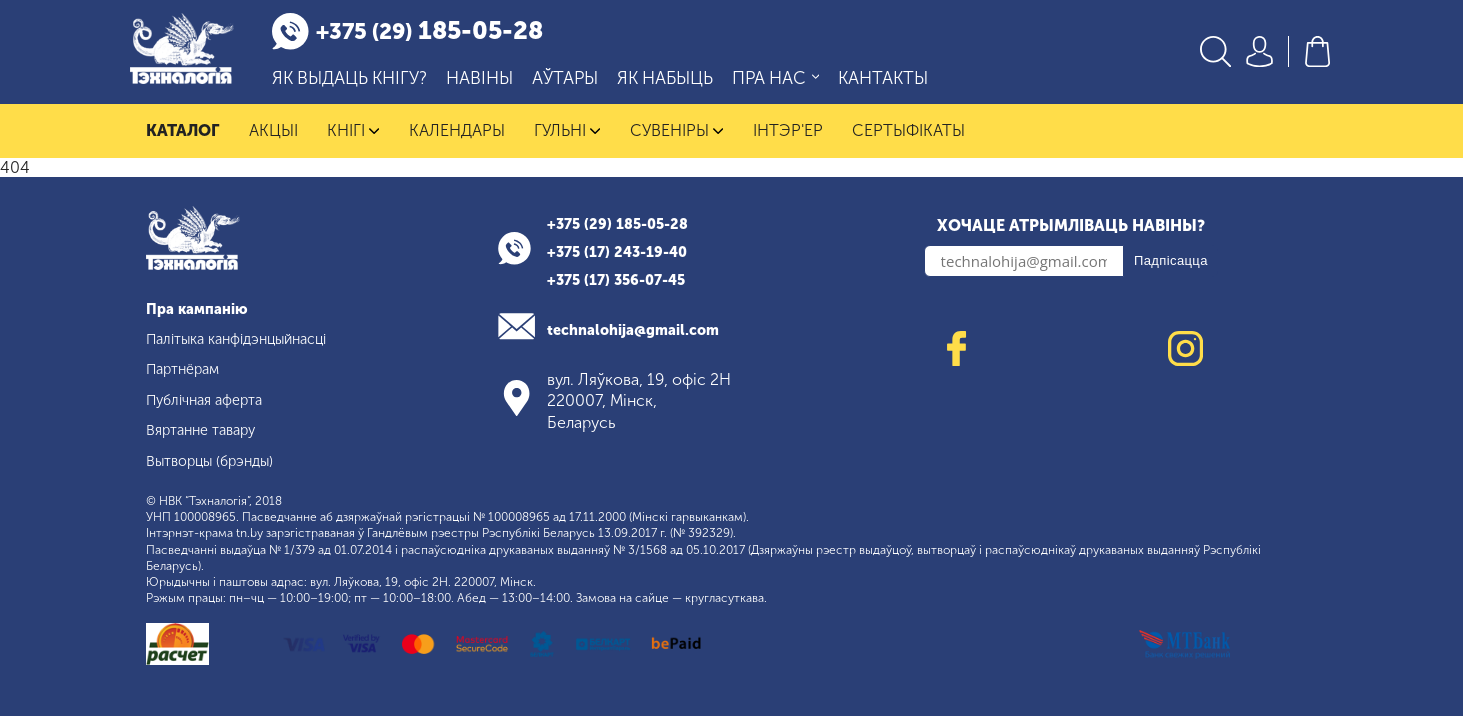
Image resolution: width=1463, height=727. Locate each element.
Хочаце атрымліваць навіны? (1071, 236)
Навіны (500, 84)
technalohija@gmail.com (644, 340)
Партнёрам (187, 380)
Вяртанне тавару (207, 440)
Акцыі (273, 141)
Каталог (182, 141)
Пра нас (796, 85)
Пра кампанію (202, 319)
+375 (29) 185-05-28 (625, 234)
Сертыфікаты (908, 141)
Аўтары (586, 84)
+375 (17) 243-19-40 (624, 262)
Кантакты (904, 84)
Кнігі (353, 141)
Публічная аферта (211, 410)
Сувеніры (677, 141)
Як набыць (686, 84)
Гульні (567, 141)
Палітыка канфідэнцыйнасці (250, 349)
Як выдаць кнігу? (370, 84)
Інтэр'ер (788, 141)
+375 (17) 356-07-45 (623, 290)
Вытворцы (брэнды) (218, 471)
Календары (457, 141)
